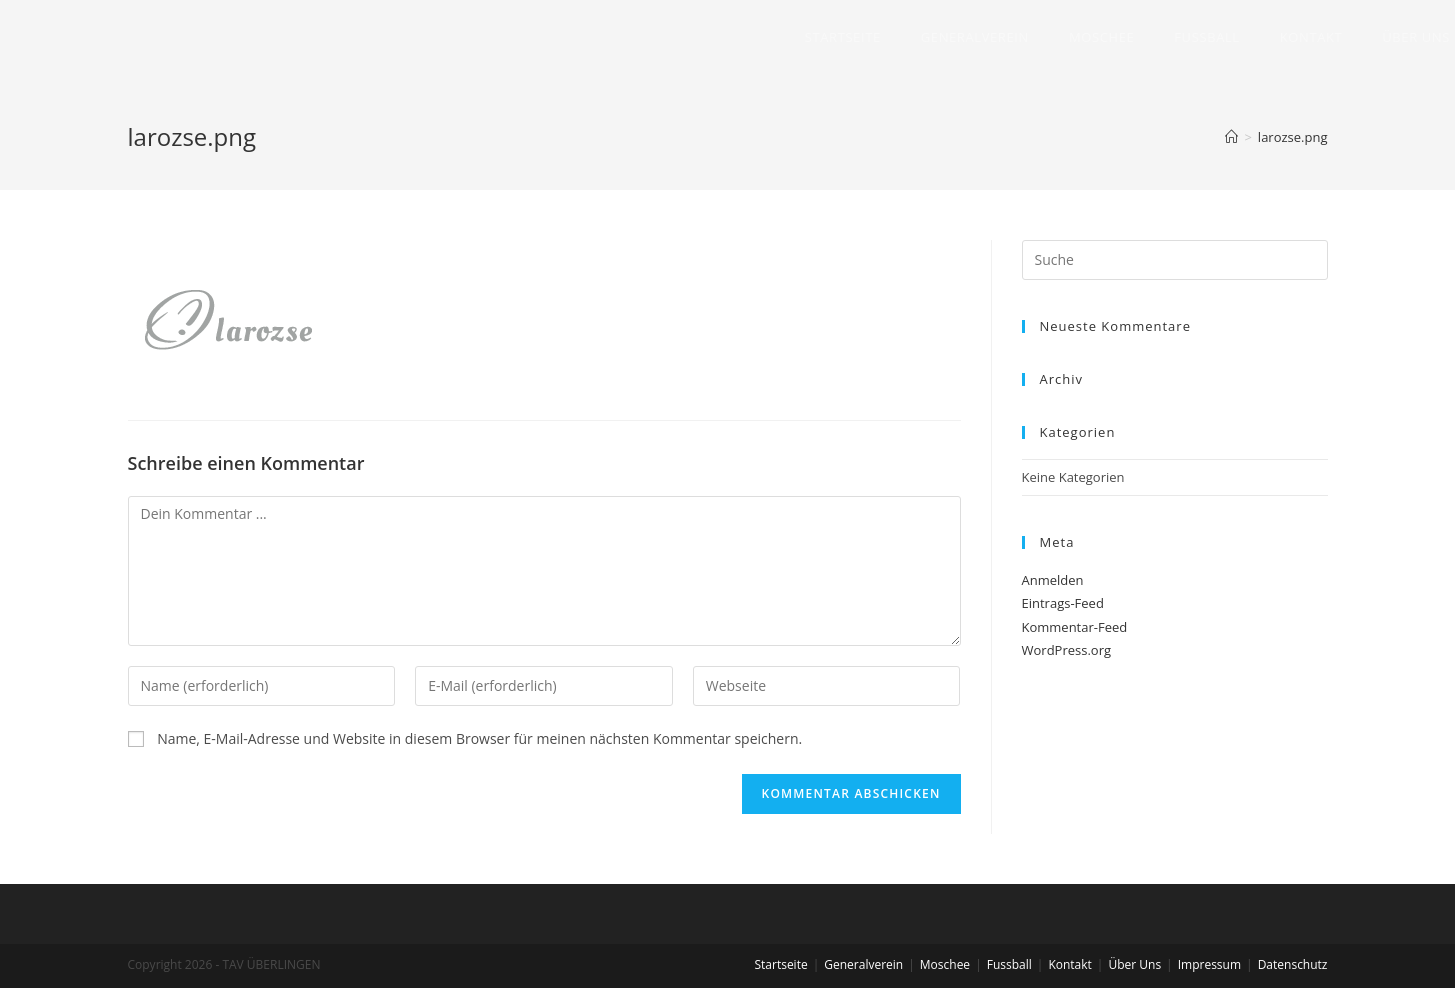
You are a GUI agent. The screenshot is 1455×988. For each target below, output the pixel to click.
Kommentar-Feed (1075, 627)
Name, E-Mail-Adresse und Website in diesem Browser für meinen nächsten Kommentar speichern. (479, 738)
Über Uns (1134, 964)
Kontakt (1069, 964)
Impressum (1209, 964)
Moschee (945, 964)
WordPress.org (1067, 650)
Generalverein (863, 964)
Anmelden (1053, 580)
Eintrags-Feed (1063, 603)
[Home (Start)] (1231, 137)
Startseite (780, 964)
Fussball (1009, 964)
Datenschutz (1293, 964)
